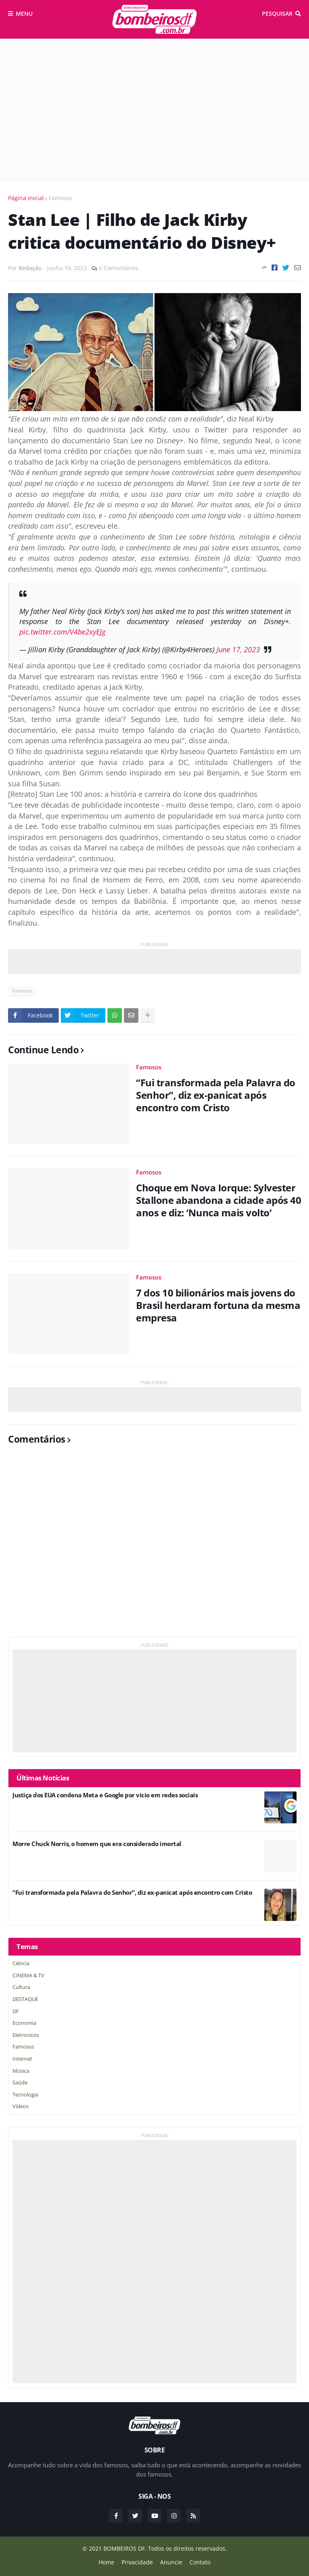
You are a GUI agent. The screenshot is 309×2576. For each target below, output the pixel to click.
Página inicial (26, 198)
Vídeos (20, 2106)
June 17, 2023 (238, 649)
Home (106, 2562)
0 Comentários (118, 268)
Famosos (60, 198)
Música (20, 2070)
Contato (200, 2562)
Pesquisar (277, 13)
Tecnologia (25, 2094)
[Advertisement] (154, 109)
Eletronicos (25, 2034)
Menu (24, 13)
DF (15, 2011)
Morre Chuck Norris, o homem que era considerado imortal (96, 1844)
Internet (22, 2058)
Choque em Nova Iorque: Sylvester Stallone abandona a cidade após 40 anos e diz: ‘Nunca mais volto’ (218, 1200)
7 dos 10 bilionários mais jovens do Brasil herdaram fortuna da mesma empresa (218, 1305)
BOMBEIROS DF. (124, 2548)
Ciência (20, 1963)
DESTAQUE (25, 1999)
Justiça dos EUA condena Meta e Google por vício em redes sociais (105, 1795)
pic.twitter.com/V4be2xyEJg (62, 632)
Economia (24, 2022)
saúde (19, 2082)
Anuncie (171, 2562)
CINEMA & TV (28, 1975)
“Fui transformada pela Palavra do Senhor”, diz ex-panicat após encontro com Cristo (215, 1095)
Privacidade (137, 2562)
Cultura (21, 1987)
